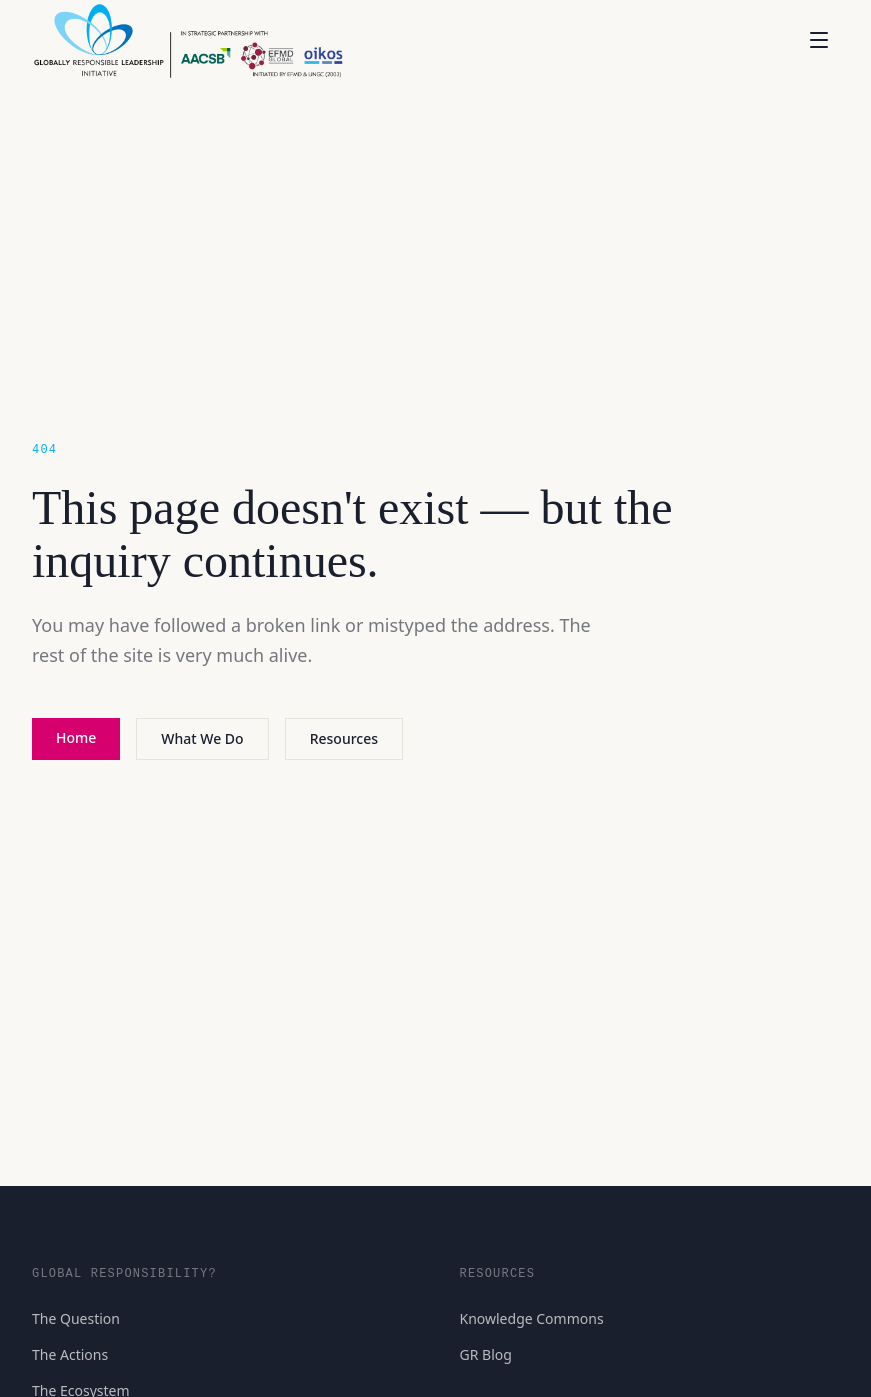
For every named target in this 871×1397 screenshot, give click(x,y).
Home (76, 737)
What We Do (202, 738)
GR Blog (486, 1354)
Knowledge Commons (532, 1318)
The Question (76, 1318)
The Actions (70, 1354)
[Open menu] (819, 40)
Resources (344, 738)
